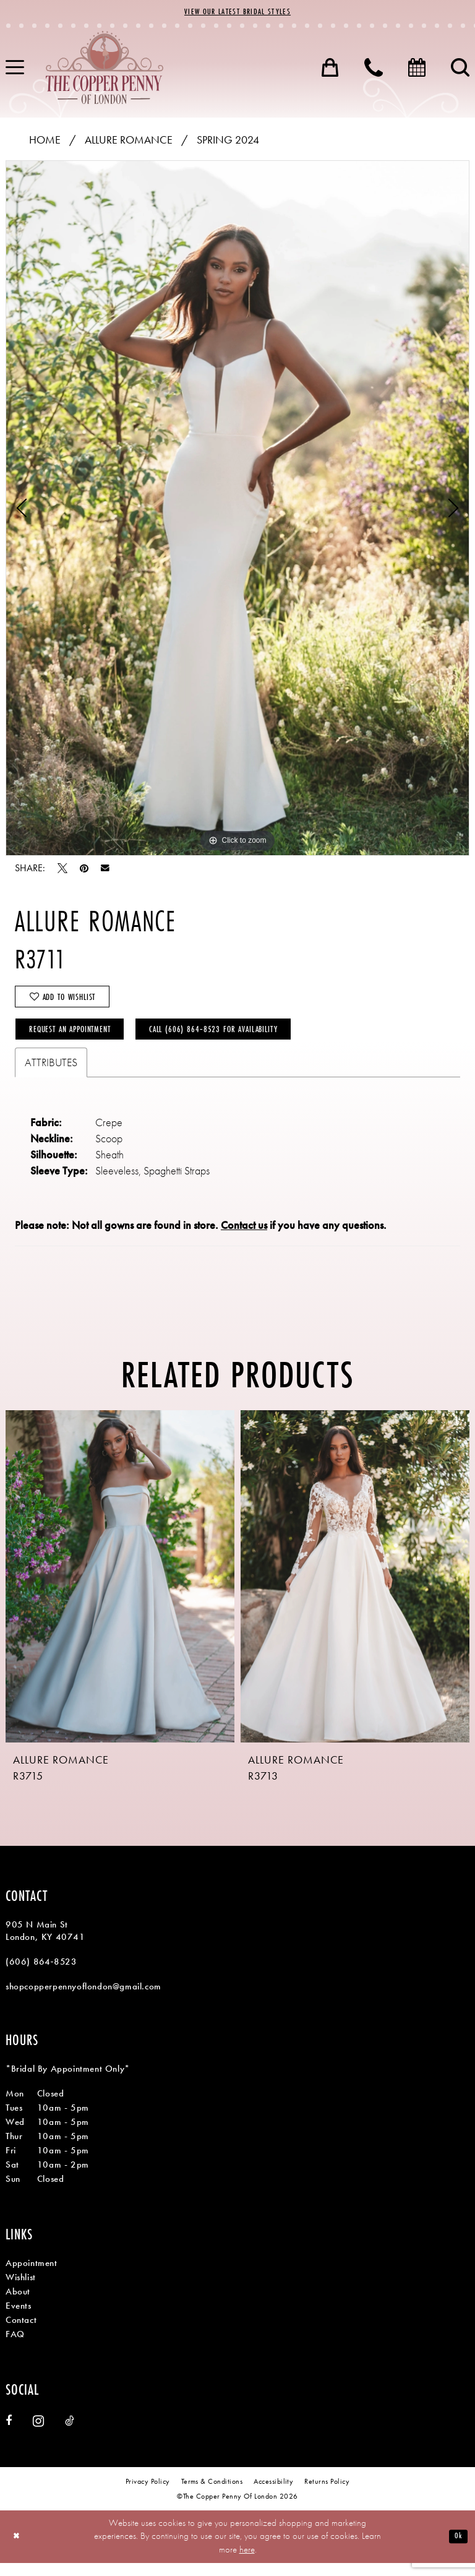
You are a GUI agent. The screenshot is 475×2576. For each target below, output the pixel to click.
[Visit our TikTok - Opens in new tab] (69, 2433)
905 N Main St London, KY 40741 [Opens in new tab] (45, 1943)
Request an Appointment (80, 1040)
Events (19, 2318)
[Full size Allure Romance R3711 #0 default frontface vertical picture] (237, 510)
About (18, 2304)
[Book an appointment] (417, 69)
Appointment (32, 2276)
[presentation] (120, 1589)
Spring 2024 (228, 141)
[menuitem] (330, 69)
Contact (21, 2333)
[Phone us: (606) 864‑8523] (373, 69)
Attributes (51, 1075)
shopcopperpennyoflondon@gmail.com (83, 1999)
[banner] (104, 69)
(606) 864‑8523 (41, 1974)
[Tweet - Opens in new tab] (62, 870)
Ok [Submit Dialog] (457, 2549)
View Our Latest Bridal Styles (237, 12)
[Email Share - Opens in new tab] (105, 870)
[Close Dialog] (18, 2550)
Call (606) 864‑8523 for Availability (248, 1040)
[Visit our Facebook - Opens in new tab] (9, 2433)
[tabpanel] (237, 510)
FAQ (15, 2347)
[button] (330, 69)
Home (45, 141)
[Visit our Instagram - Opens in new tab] (38, 2433)
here (247, 2562)
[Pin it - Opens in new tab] (84, 870)
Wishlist (21, 2290)
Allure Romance (129, 141)
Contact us (244, 1238)
